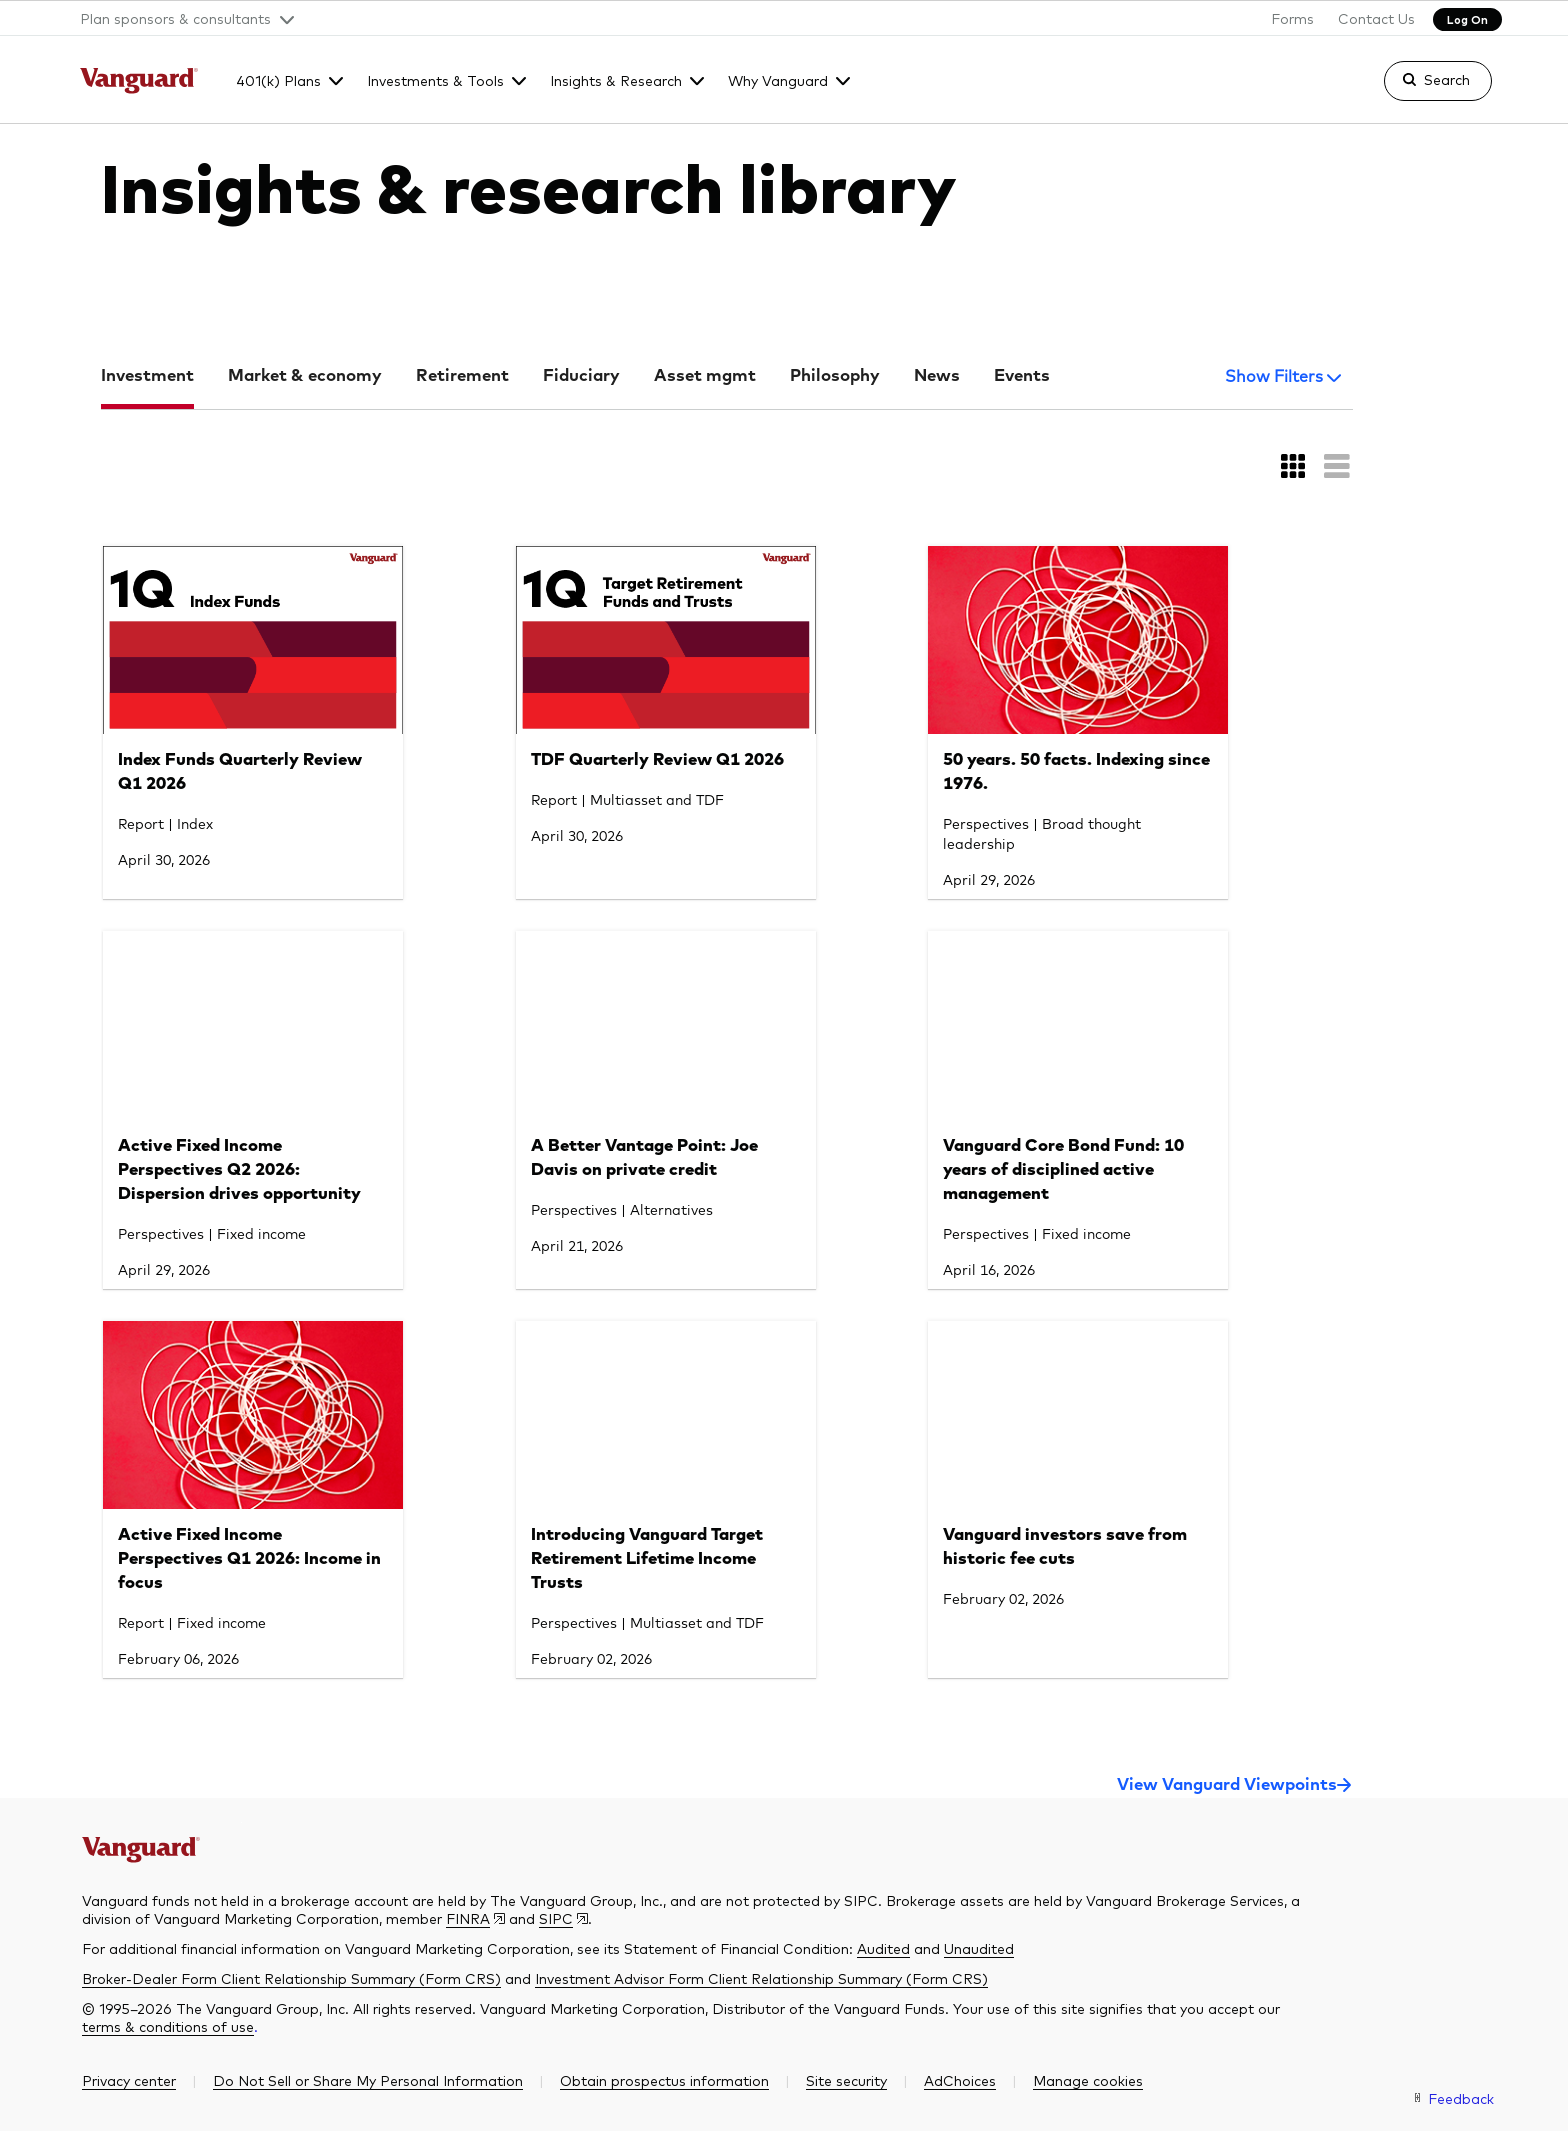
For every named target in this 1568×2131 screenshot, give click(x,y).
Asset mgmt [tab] (705, 376)
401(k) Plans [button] (278, 80)
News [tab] (937, 376)
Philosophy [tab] (835, 376)
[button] (179, 18)
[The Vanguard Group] (139, 83)
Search (1447, 79)
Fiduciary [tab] (581, 376)
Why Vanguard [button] (778, 80)
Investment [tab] (147, 376)
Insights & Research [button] (616, 80)
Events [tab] (1022, 376)
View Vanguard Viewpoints (1227, 1785)
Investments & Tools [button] (435, 80)
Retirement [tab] (462, 376)
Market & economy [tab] (305, 376)
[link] (1421, 90)
